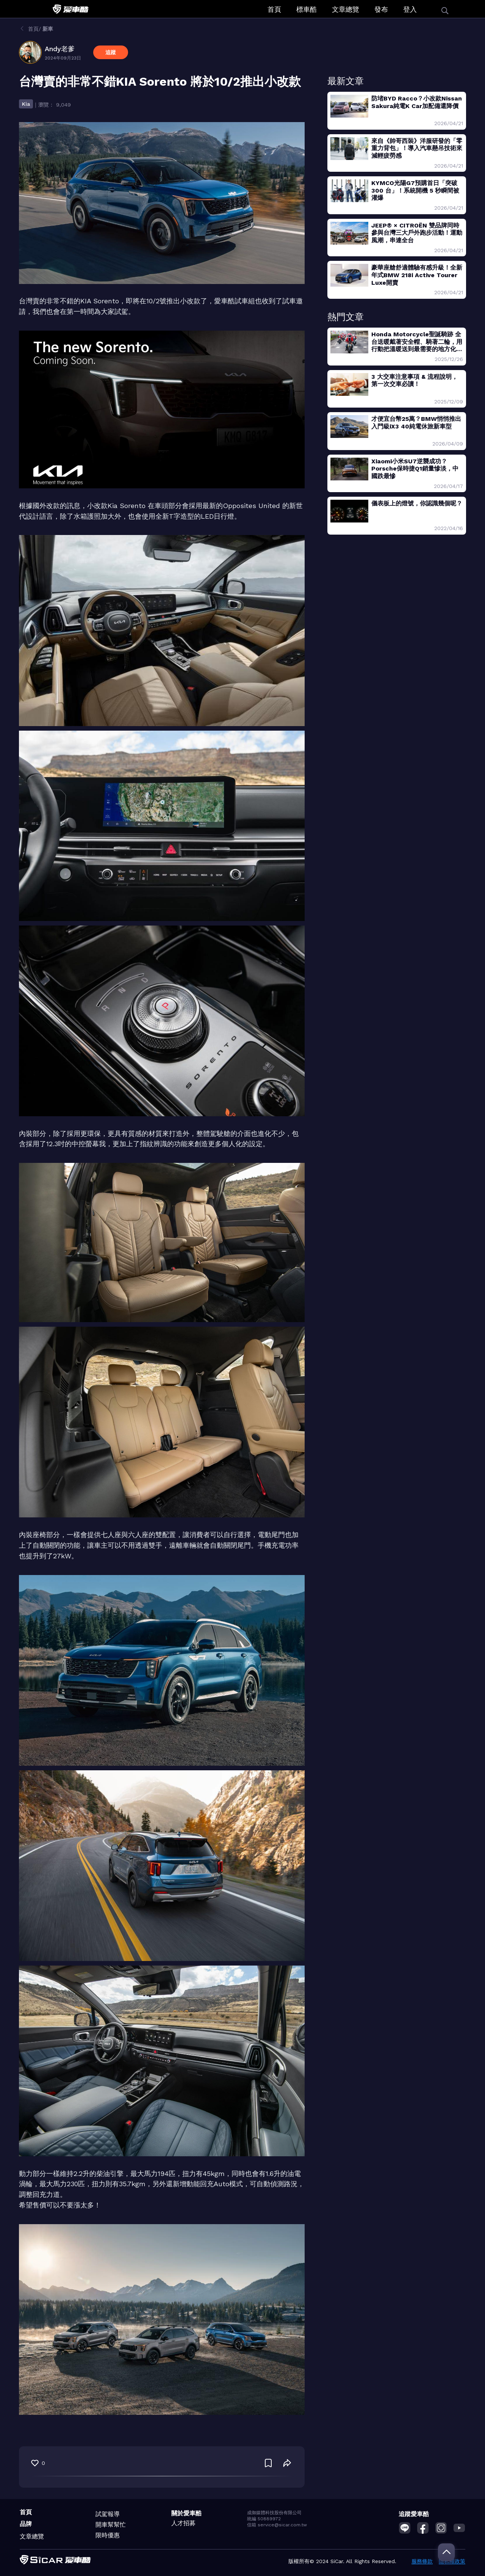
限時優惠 (107, 2535)
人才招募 (183, 2523)
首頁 (274, 9)
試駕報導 (107, 2514)
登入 (410, 9)
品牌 (26, 2523)
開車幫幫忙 (110, 2524)
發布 (381, 9)
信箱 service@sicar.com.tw (277, 2524)
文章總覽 (345, 9)
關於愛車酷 (186, 2513)
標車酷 (306, 9)
